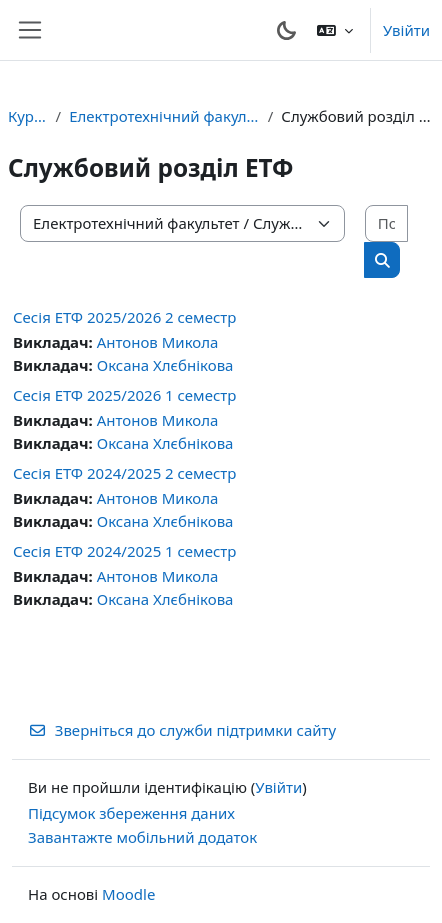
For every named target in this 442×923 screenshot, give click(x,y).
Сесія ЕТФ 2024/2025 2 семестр (124, 473)
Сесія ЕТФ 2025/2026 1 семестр (124, 395)
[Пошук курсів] (386, 223)
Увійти (406, 30)
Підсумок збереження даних (131, 813)
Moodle (128, 894)
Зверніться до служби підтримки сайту (182, 730)
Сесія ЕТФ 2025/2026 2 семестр (124, 317)
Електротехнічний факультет (164, 116)
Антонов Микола (158, 342)
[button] (335, 30)
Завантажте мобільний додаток (142, 837)
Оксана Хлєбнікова (165, 365)
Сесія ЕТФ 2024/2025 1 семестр (124, 551)
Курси (28, 116)
